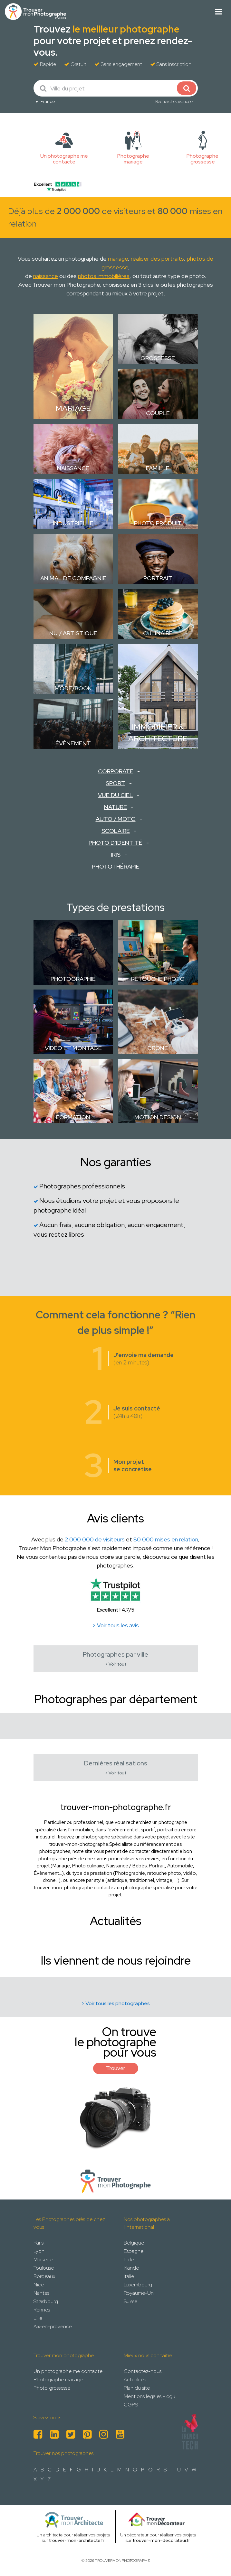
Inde (129, 2259)
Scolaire (115, 830)
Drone (158, 1048)
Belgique (134, 2242)
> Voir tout (115, 1664)
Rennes (42, 2309)
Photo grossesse (52, 2388)
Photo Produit (158, 523)
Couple (158, 413)
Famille (157, 468)
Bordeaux (44, 2276)
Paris (38, 2242)
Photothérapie (116, 866)
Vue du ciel (115, 795)
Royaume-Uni (139, 2293)
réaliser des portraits (157, 258)
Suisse (130, 2301)
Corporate (115, 771)
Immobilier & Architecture (158, 732)
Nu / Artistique (73, 633)
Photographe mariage (58, 2379)
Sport (115, 783)
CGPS (131, 2404)
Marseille (43, 2259)
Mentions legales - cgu (149, 2396)
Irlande (131, 2267)
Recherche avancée (174, 101)
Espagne (133, 2251)
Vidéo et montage (73, 1048)
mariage (118, 258)
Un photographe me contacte (68, 2371)
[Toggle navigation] (218, 11)
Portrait (157, 578)
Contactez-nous (142, 2371)
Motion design (157, 1117)
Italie (129, 2276)
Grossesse (157, 358)
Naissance (73, 468)
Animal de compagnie (73, 578)
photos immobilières (104, 276)
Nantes (41, 2293)
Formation (73, 1117)
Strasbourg (46, 2301)
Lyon (39, 2251)
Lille (38, 2318)
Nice (39, 2284)
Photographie (73, 978)
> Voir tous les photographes (115, 2003)
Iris (115, 854)
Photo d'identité (115, 842)
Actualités (135, 2379)
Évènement (73, 743)
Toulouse (44, 2267)
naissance (45, 276)
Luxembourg (138, 2284)
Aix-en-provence (53, 2326)
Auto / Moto (116, 819)
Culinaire (158, 633)
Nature (115, 807)
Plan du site (137, 2388)
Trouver (115, 2068)
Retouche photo (158, 978)
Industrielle (73, 523)
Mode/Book (73, 688)
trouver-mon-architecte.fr (76, 2540)
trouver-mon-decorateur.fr (161, 2540)
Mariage (73, 408)
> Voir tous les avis (115, 1625)
